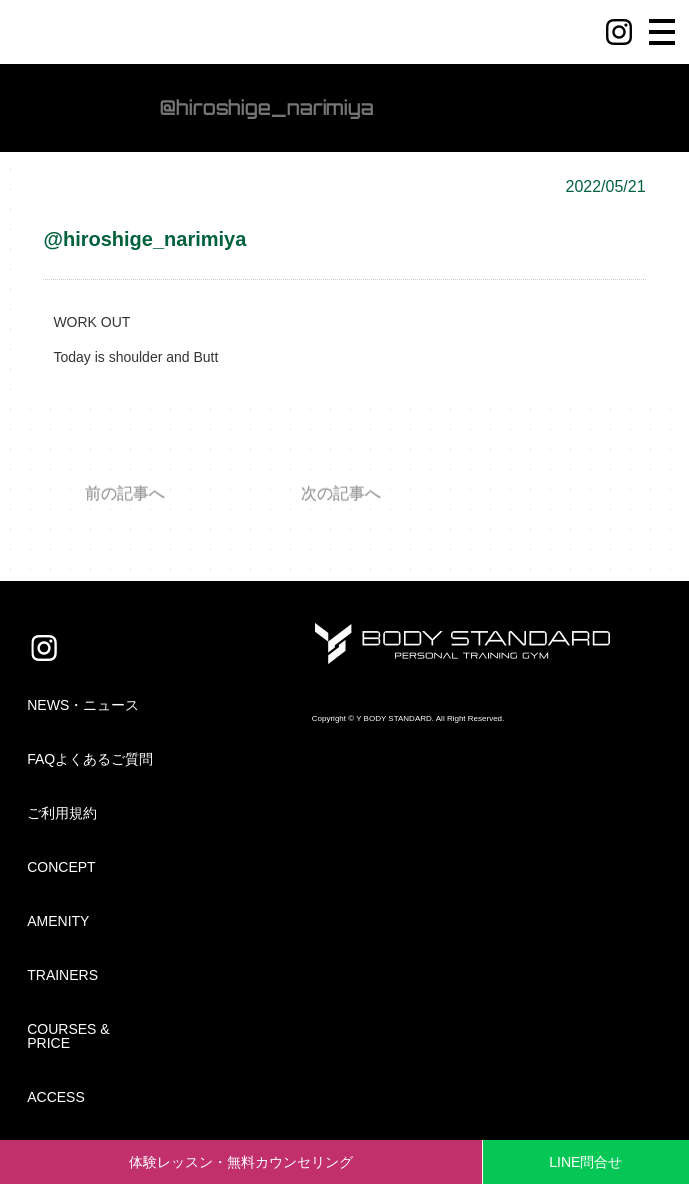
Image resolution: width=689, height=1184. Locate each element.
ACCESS (56, 1097)
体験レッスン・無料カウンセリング (241, 1162)
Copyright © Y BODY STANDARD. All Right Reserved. (408, 718)
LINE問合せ (585, 1162)
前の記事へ (125, 493)
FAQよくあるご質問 (90, 759)
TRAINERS (62, 975)
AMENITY (58, 921)
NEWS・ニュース (83, 705)
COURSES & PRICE (68, 1036)
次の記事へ (341, 493)
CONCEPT (61, 867)
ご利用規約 (62, 813)
